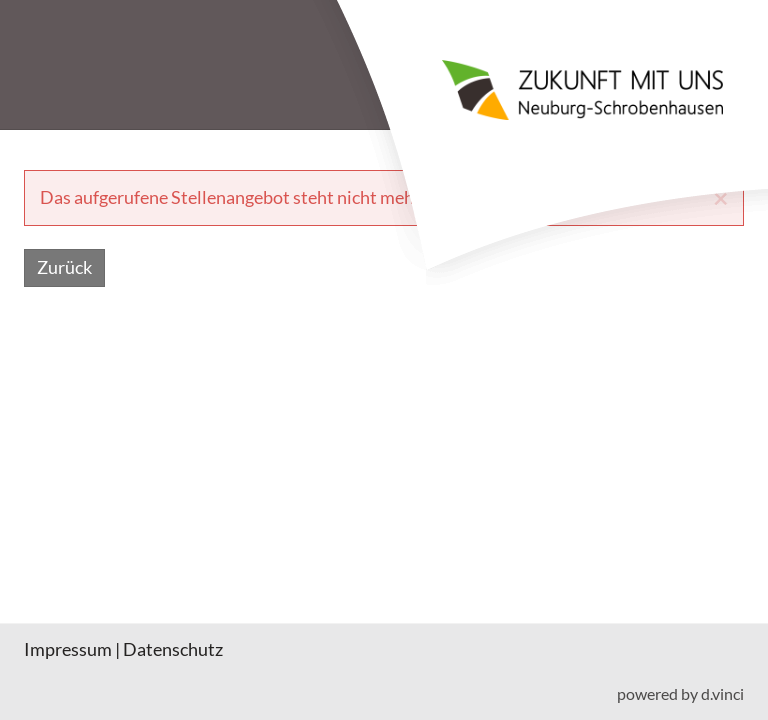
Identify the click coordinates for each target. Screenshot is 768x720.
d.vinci (722, 694)
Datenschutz (173, 649)
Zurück (64, 267)
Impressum (68, 649)
